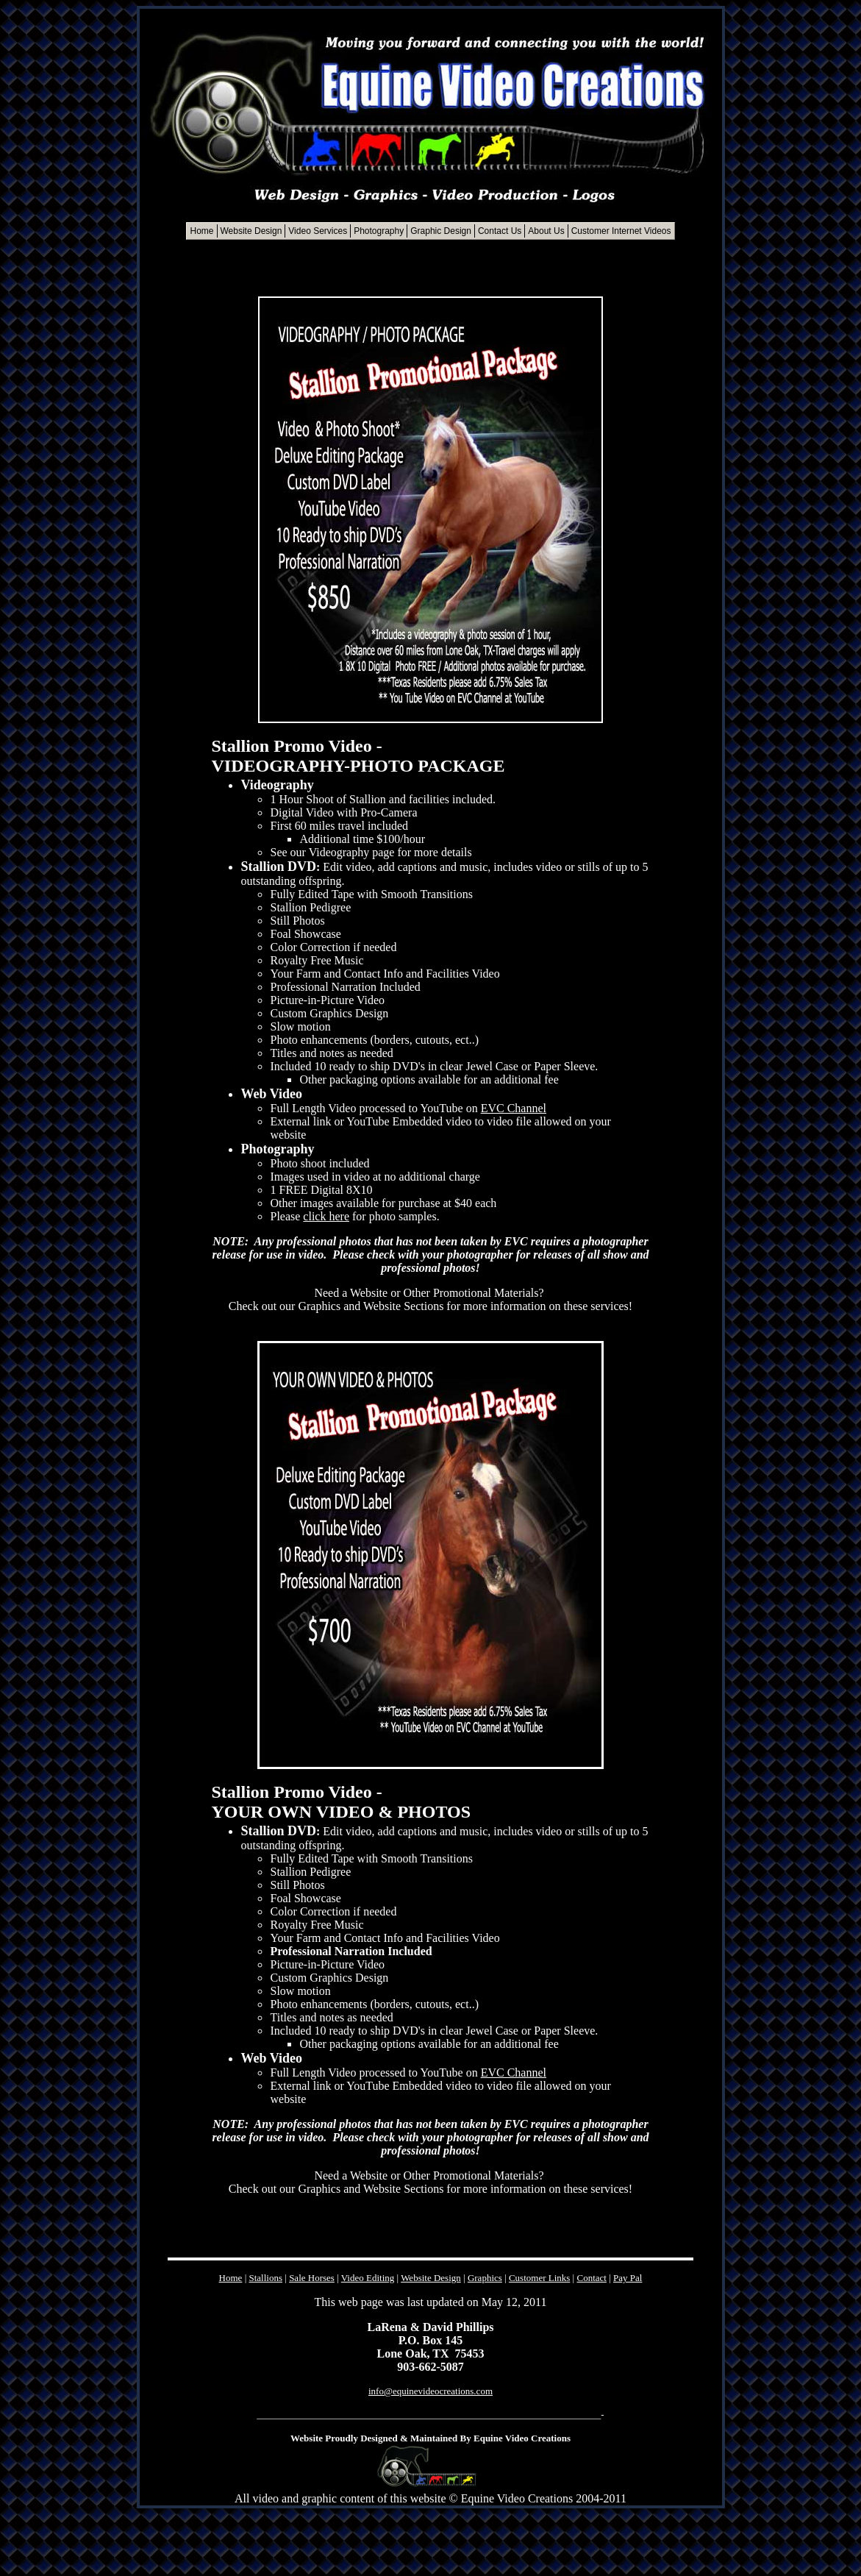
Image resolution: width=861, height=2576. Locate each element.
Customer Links (539, 2277)
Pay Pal (627, 2277)
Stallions (266, 2277)
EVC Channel (513, 1108)
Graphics (485, 2277)
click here (326, 1216)
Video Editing (368, 2277)
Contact (591, 2277)
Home (231, 2277)
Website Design (431, 2277)
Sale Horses (312, 2277)
